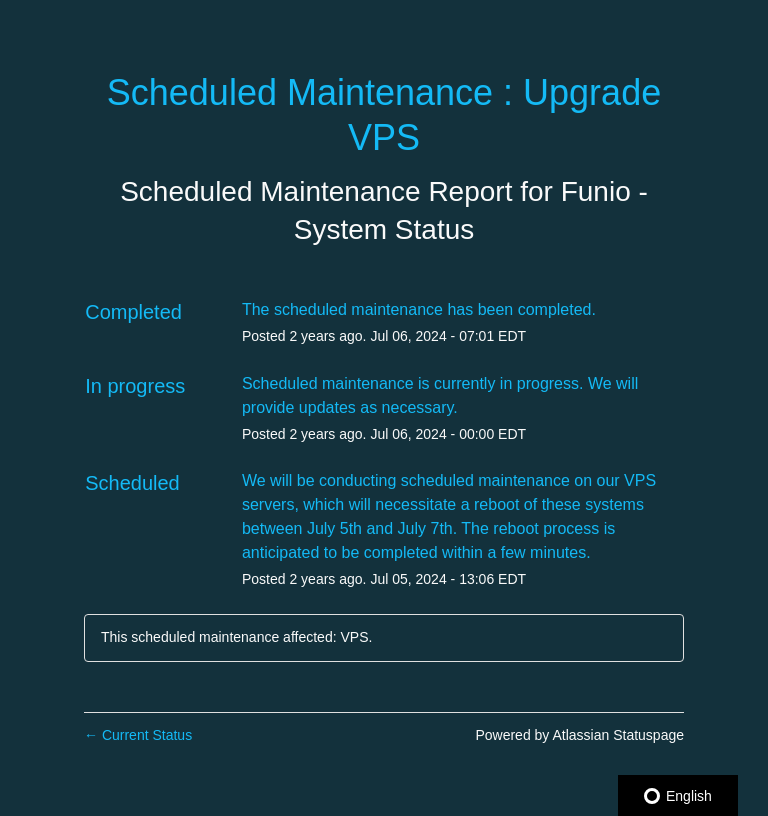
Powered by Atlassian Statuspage (579, 735)
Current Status (138, 735)
